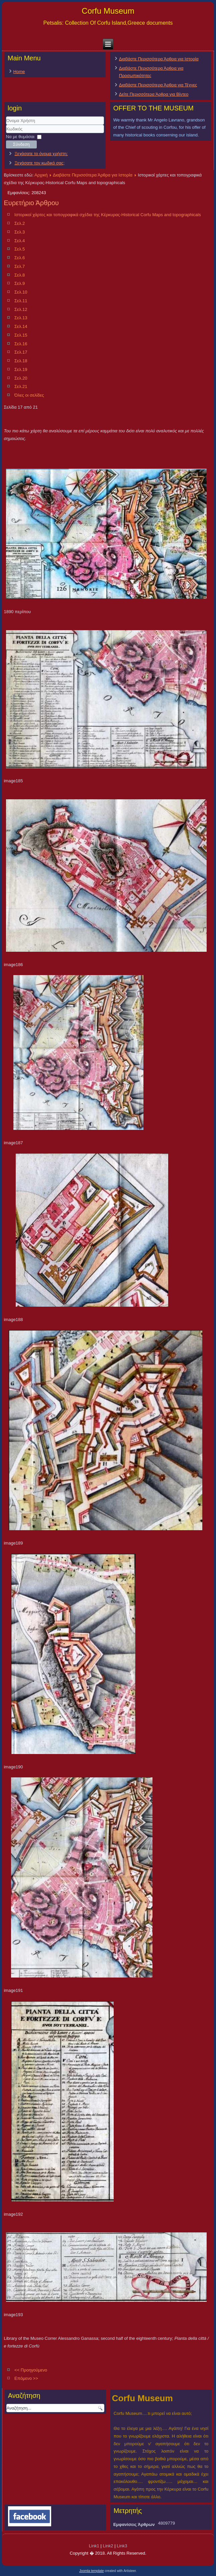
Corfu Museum (108, 10)
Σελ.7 (19, 266)
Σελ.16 (20, 343)
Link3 (122, 2545)
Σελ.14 (20, 326)
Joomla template (91, 2571)
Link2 (108, 2545)
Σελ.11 (20, 300)
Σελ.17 (20, 352)
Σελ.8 (19, 275)
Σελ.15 (20, 335)
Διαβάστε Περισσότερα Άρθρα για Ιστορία (159, 58)
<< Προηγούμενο (30, 2370)
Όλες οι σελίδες (29, 395)
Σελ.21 (20, 386)
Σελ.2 (19, 223)
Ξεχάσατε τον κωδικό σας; (39, 162)
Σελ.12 (20, 309)
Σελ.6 (19, 257)
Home (19, 71)
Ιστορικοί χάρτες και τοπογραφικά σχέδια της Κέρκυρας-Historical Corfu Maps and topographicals (107, 214)
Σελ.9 (19, 283)
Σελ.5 (19, 249)
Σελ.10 (20, 292)
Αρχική (41, 174)
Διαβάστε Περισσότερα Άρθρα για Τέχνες (158, 84)
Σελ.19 (20, 369)
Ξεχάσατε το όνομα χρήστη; (41, 153)
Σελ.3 (19, 232)
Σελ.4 (19, 240)
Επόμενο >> (26, 2378)
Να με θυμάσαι (20, 136)
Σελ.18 (20, 360)
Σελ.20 (20, 378)
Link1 (94, 2545)
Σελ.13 (20, 317)
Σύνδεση (21, 144)
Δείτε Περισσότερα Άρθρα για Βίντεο (154, 94)
